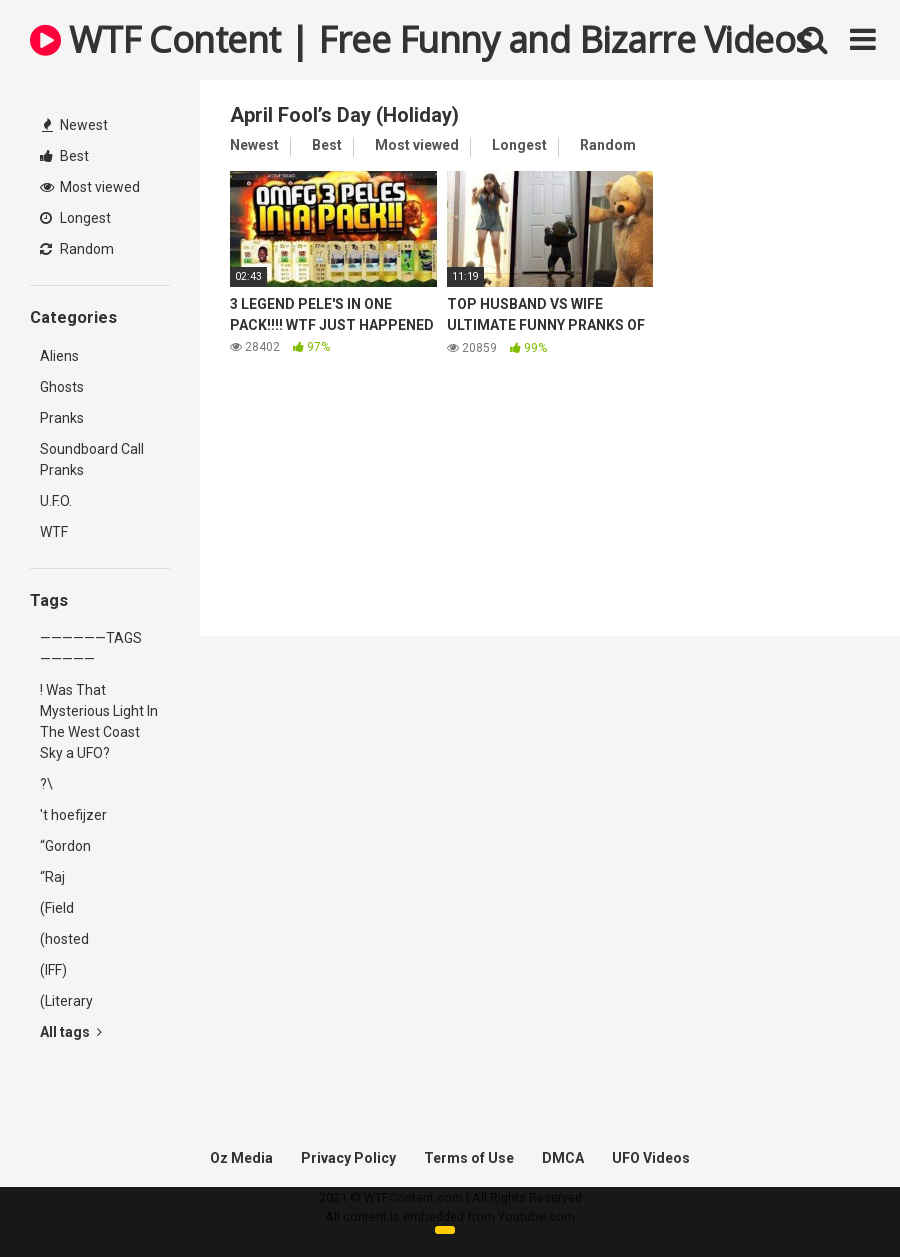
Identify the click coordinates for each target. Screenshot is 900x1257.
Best (64, 156)
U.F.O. (56, 501)
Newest (75, 125)
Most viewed (90, 187)
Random (77, 249)
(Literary (66, 1001)
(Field (57, 908)
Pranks (62, 418)
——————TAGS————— (91, 648)
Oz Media (241, 1158)
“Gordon (65, 846)
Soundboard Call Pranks (92, 459)
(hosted (64, 939)
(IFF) (53, 970)
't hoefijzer (73, 815)
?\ (46, 784)
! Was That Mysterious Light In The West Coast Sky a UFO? (99, 721)
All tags (71, 1032)
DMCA (563, 1158)
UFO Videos (651, 1158)
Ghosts (62, 387)
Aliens (59, 356)
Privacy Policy (348, 1158)
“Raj (52, 877)
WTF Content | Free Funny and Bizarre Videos (421, 39)
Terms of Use (469, 1158)
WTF (54, 532)
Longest (75, 218)
